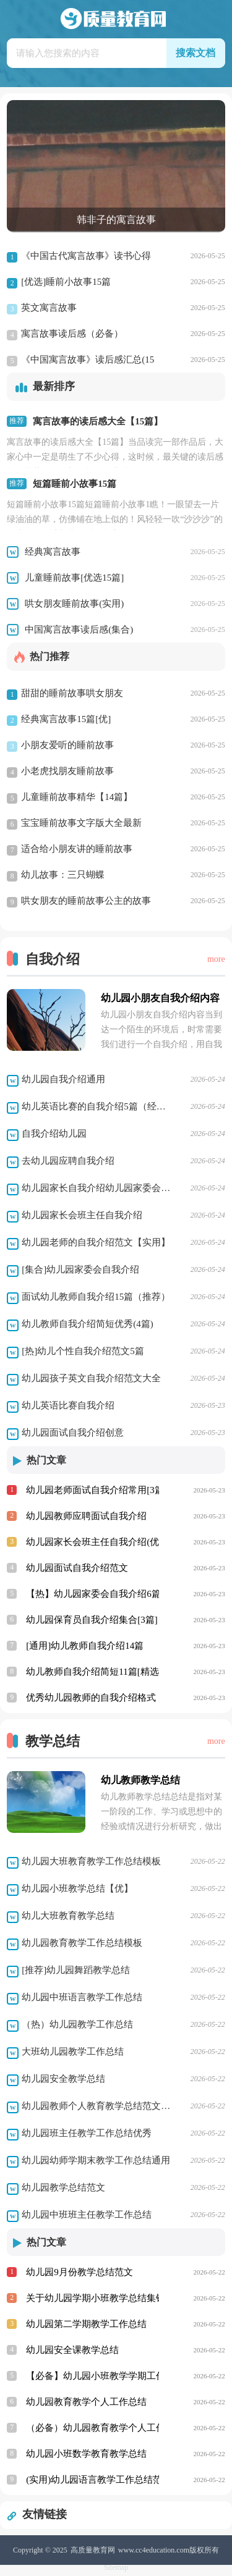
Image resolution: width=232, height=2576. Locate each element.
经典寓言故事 (52, 552)
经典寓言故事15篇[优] (59, 720)
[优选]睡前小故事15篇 (59, 282)
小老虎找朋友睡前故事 (60, 772)
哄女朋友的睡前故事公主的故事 (79, 901)
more (216, 959)
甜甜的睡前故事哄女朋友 (65, 694)
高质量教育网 (93, 2550)
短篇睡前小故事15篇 (74, 484)
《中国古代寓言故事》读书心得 (79, 257)
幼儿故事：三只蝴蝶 (56, 876)
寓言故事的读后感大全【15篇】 (98, 421)
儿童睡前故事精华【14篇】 (69, 798)
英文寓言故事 (42, 308)
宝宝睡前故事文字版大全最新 (74, 824)
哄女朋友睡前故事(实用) (74, 603)
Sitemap (116, 2567)
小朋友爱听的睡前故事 (60, 746)
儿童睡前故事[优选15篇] (74, 578)
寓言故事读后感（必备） (65, 334)
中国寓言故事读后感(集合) (79, 629)
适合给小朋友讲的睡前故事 (69, 850)
